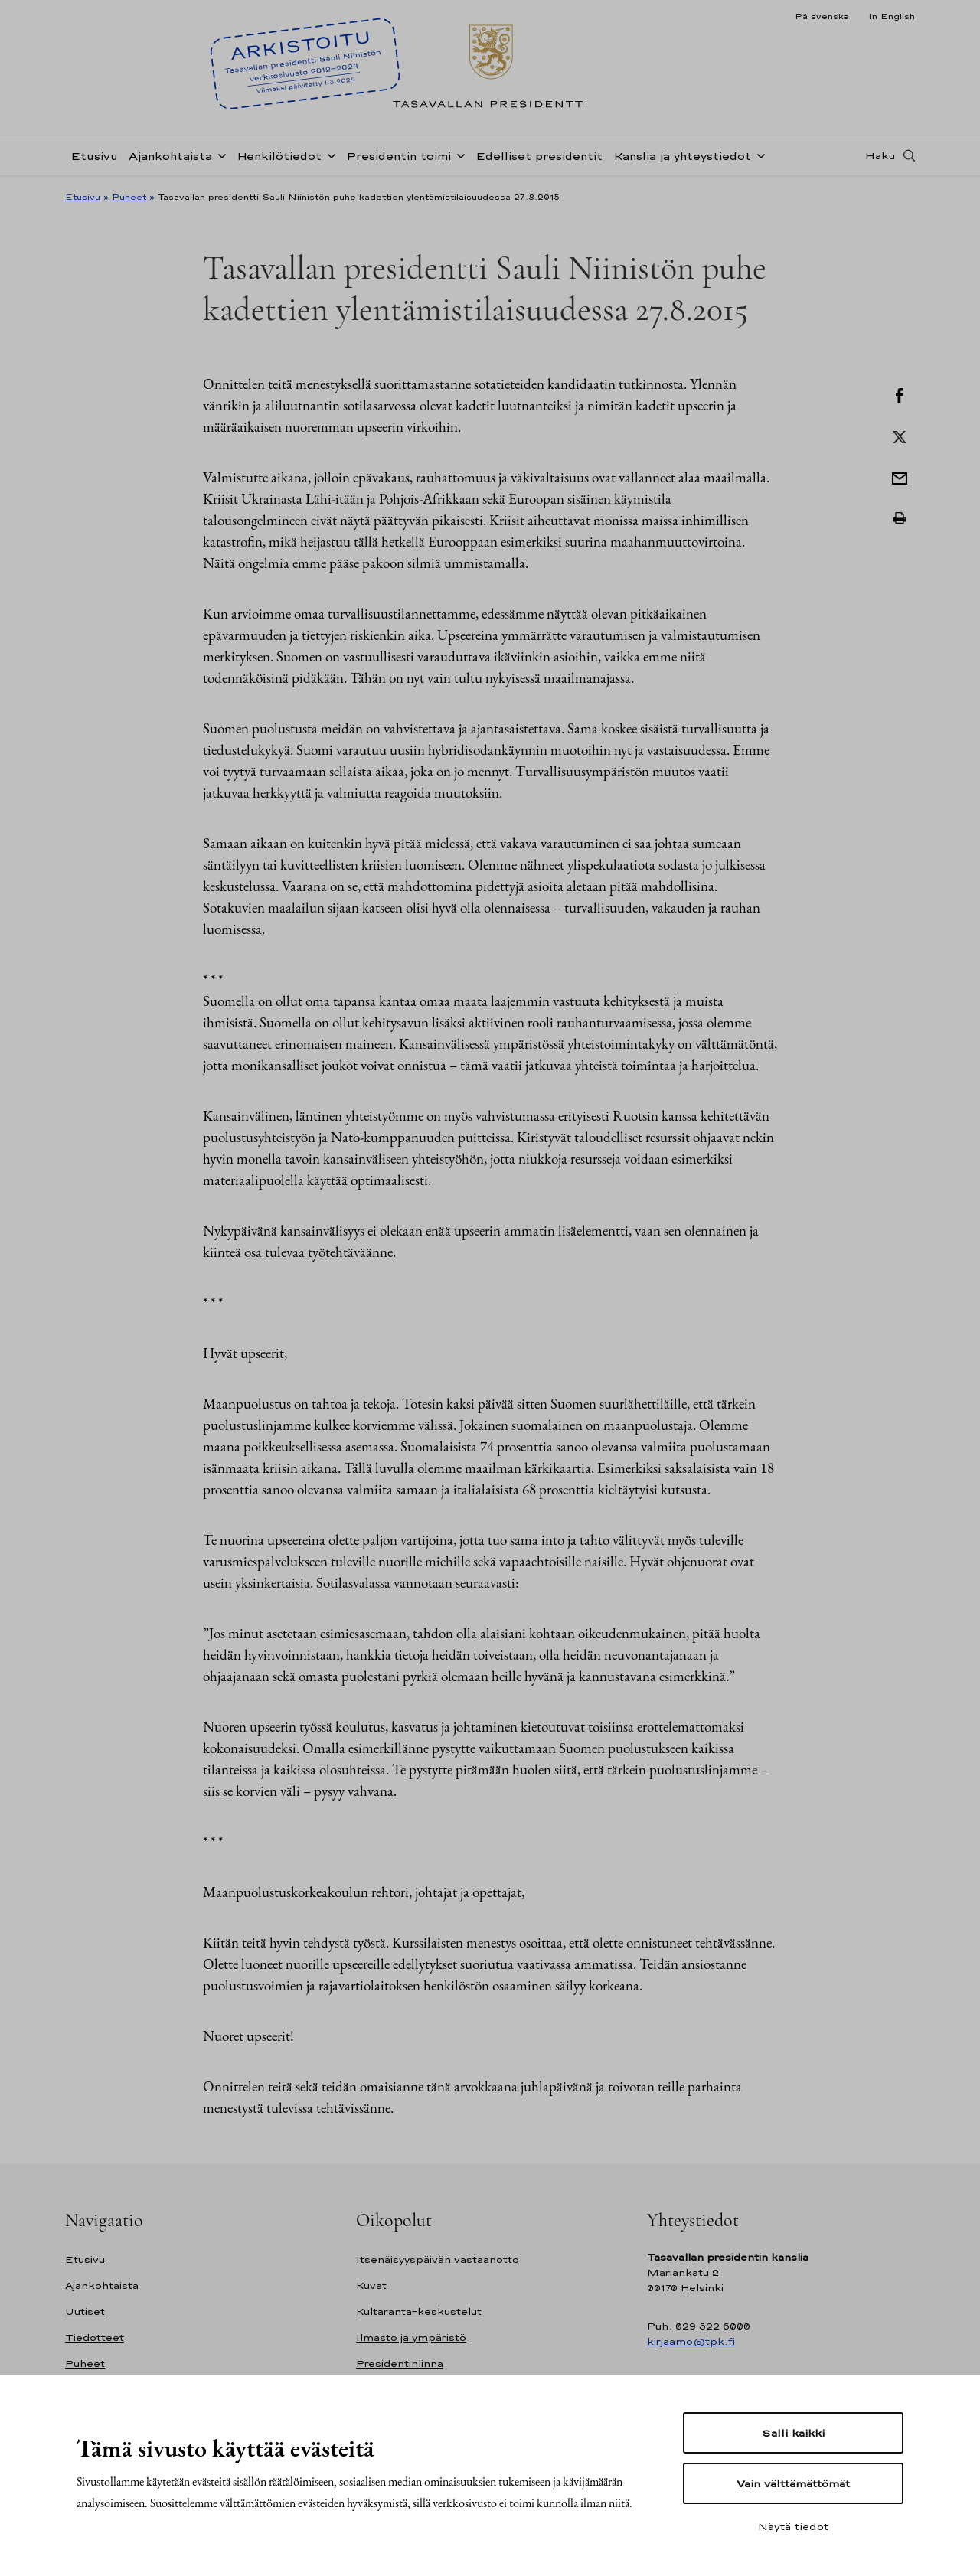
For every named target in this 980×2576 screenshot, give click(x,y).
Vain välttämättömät (793, 2483)
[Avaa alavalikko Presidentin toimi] (458, 154)
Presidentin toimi (398, 156)
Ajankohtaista (170, 156)
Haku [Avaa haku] (880, 155)
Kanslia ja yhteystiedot (682, 156)
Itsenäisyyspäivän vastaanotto (437, 2259)
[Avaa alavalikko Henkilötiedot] (328, 154)
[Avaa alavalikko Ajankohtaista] (219, 154)
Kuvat (371, 2285)
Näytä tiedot (793, 2526)
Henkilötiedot (279, 156)
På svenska (822, 16)
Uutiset (85, 2311)
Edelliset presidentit (539, 156)
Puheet (129, 196)
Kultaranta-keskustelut (419, 2311)
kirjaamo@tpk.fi (691, 2341)
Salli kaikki (793, 2433)
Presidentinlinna (399, 2363)
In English (891, 16)
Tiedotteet (94, 2337)
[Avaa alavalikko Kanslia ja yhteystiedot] (758, 154)
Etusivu (94, 156)
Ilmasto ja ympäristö (411, 2337)
